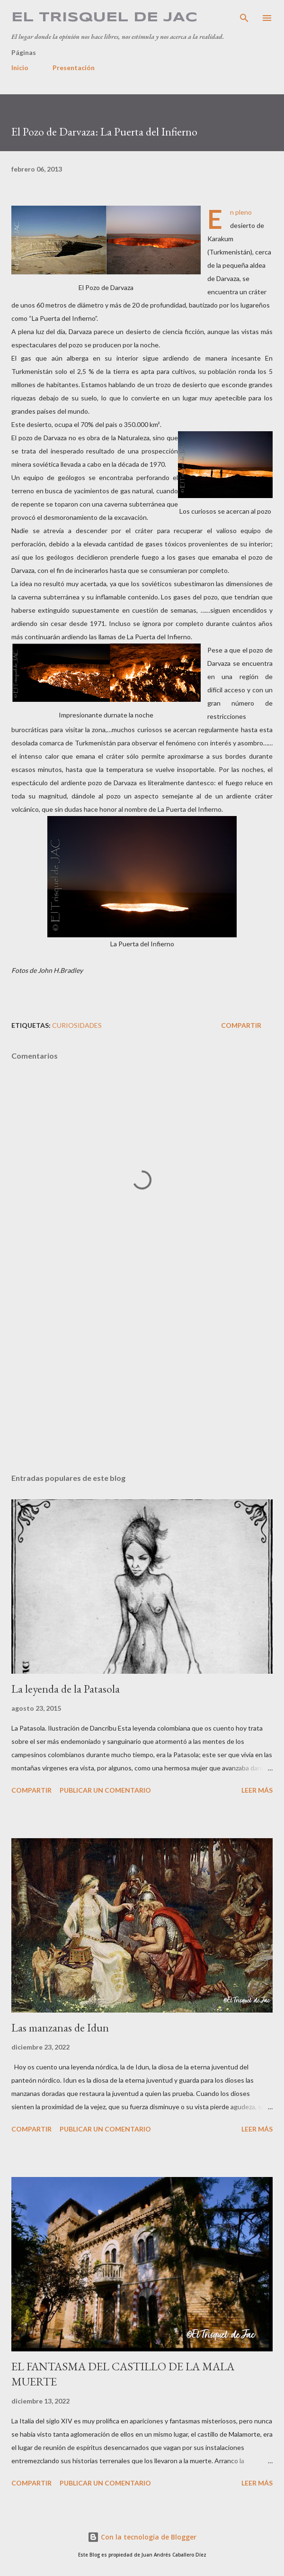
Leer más (257, 1790)
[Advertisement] (142, 1376)
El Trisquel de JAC (104, 17)
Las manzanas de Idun (60, 2027)
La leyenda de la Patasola (65, 1688)
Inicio (19, 67)
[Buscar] (244, 17)
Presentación (74, 67)
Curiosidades (77, 1025)
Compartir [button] (241, 1025)
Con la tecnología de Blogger (142, 2536)
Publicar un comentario (105, 1790)
